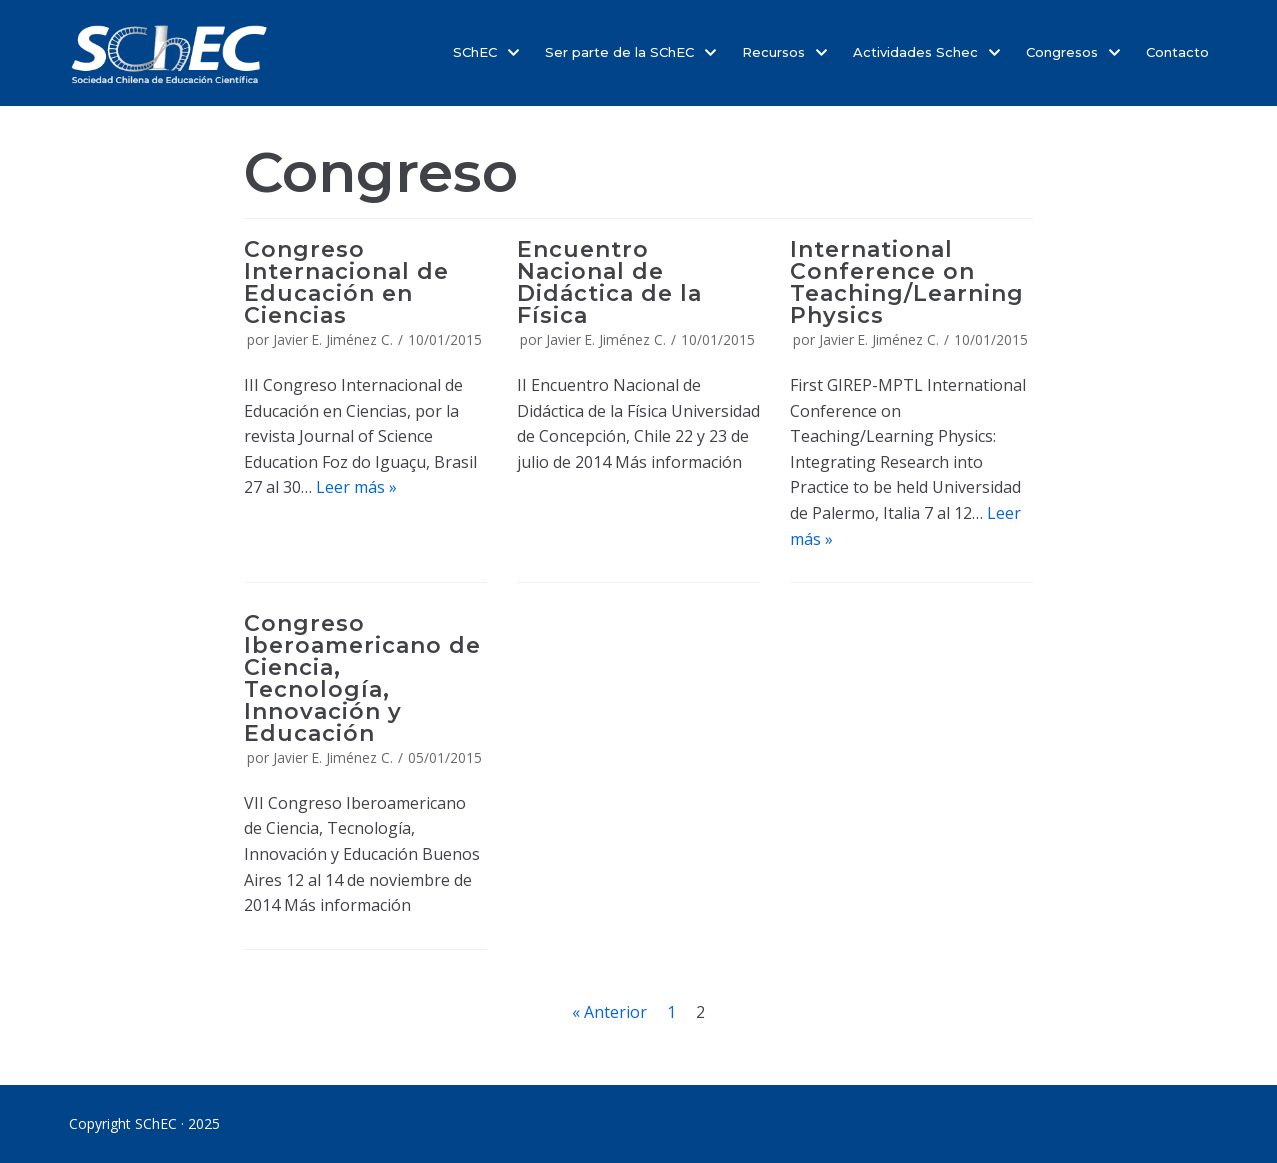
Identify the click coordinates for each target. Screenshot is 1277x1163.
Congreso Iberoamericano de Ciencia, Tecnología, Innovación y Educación (362, 678)
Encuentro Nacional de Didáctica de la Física (609, 282)
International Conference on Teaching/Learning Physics (907, 282)
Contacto (1177, 52)
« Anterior (609, 1012)
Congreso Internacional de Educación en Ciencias (346, 282)
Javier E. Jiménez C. (333, 339)
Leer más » (356, 487)
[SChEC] (169, 53)
